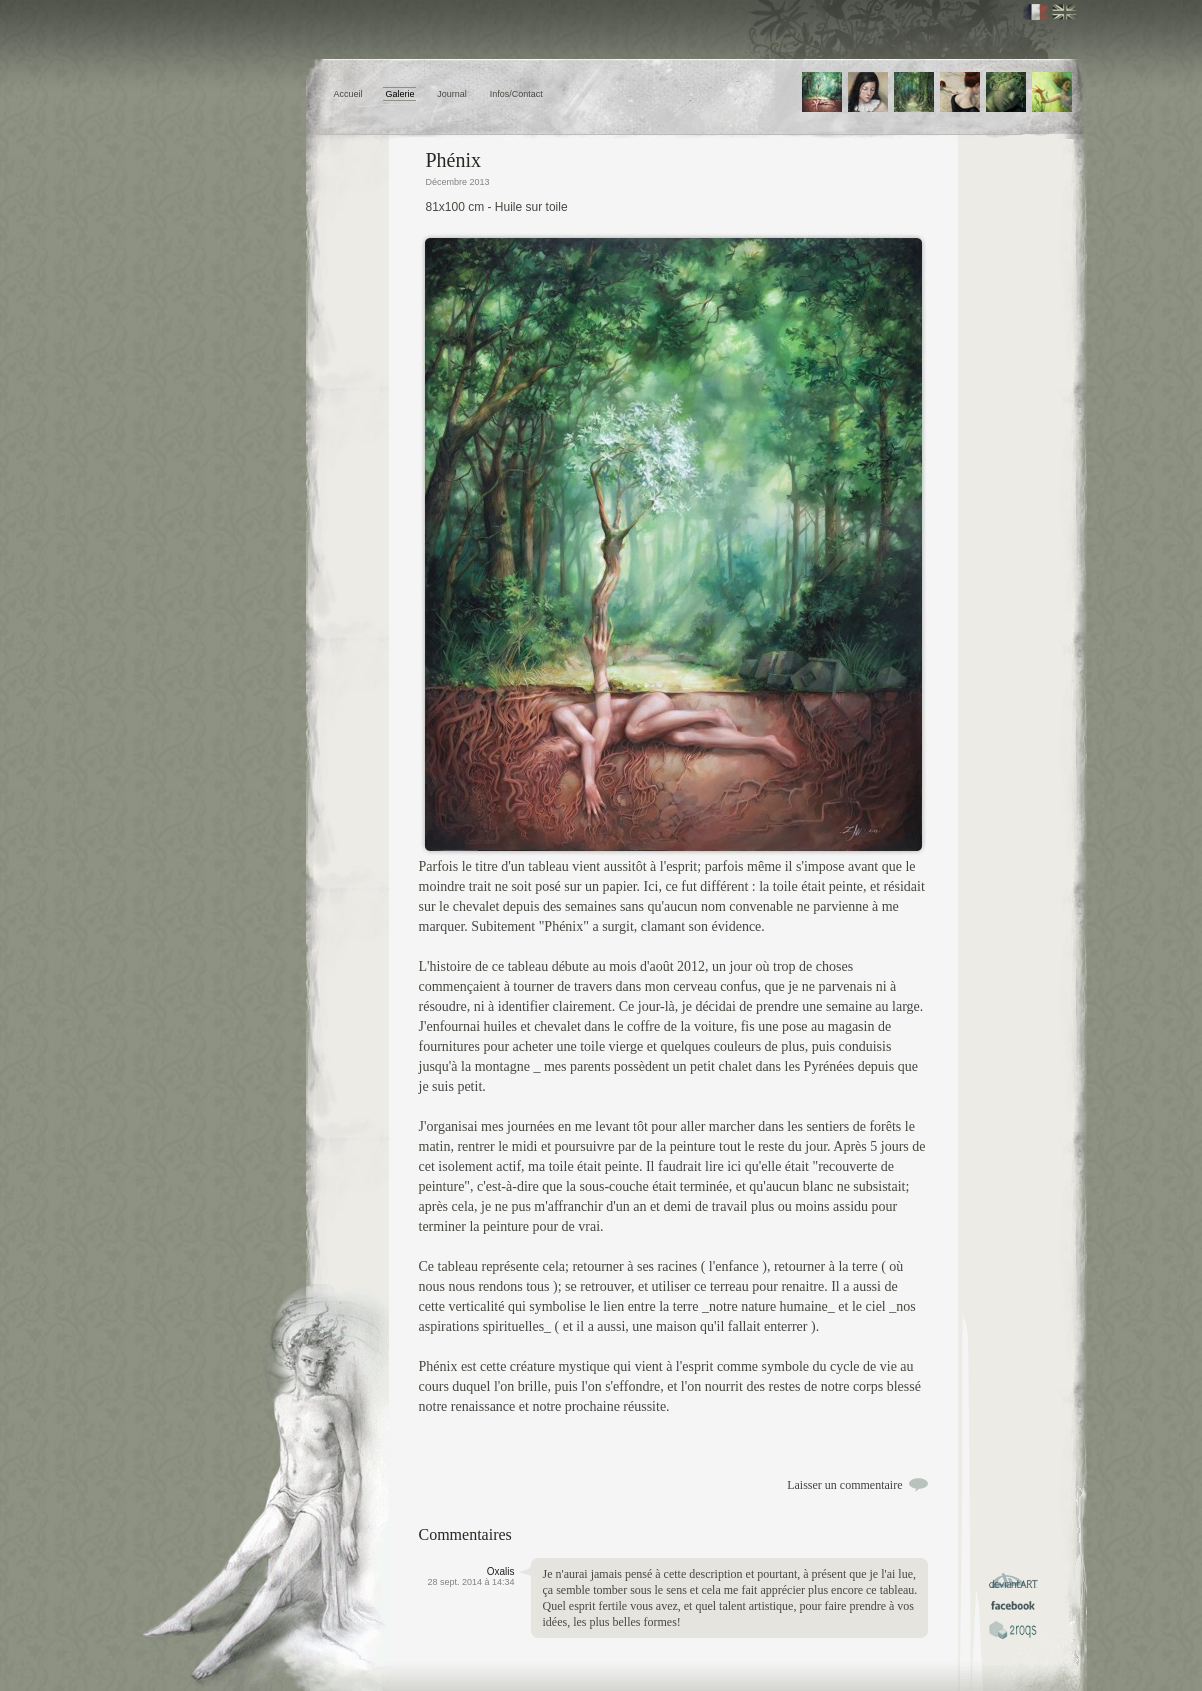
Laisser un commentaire (844, 1485)
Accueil (348, 94)
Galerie (399, 94)
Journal (452, 94)
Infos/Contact (516, 94)
